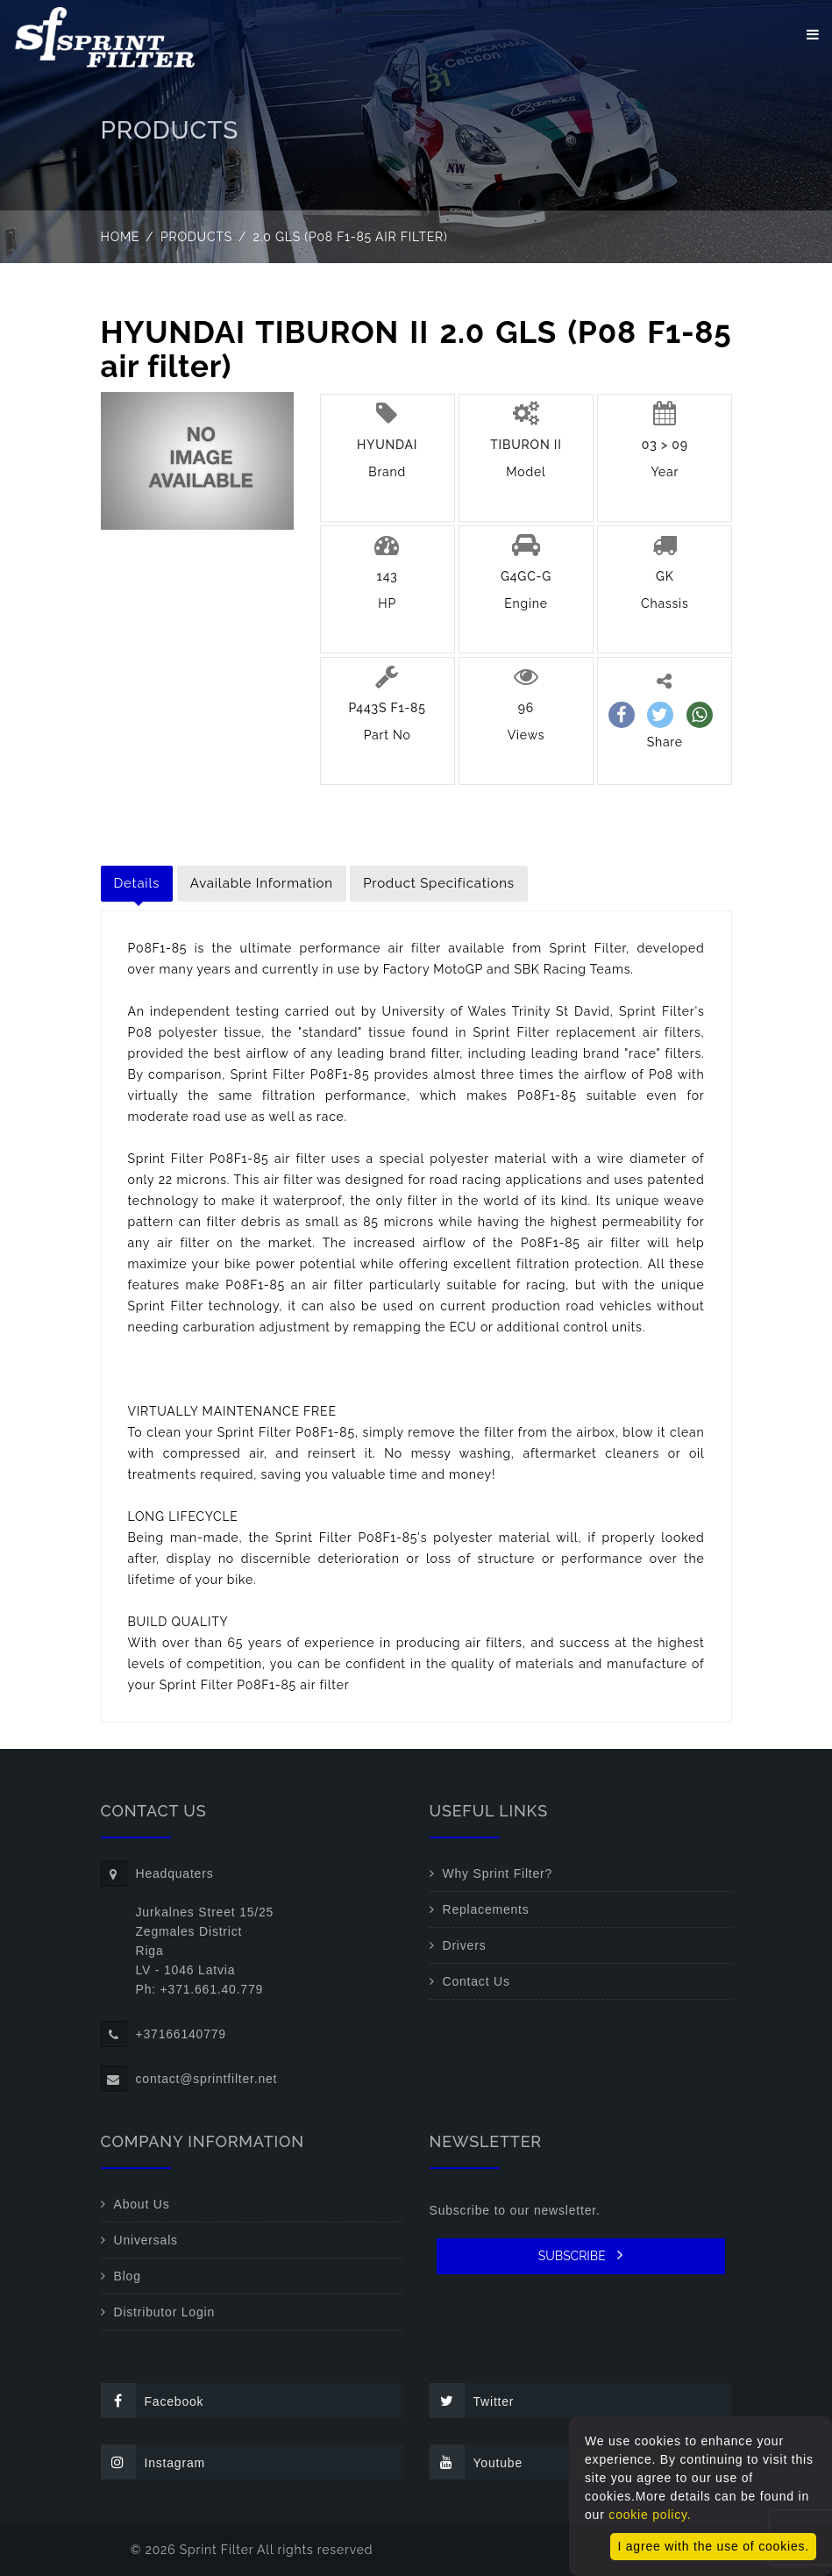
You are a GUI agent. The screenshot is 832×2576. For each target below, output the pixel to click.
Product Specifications (439, 883)
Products (196, 237)
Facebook (152, 2400)
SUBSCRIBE (580, 2255)
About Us (142, 2204)
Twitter (472, 2400)
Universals (146, 2240)
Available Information (261, 883)
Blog (127, 2276)
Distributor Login (165, 2312)
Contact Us (476, 1981)
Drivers (465, 1945)
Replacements (486, 1909)
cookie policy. (649, 2515)
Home (120, 237)
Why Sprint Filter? (498, 1873)
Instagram (153, 2462)
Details (137, 883)
